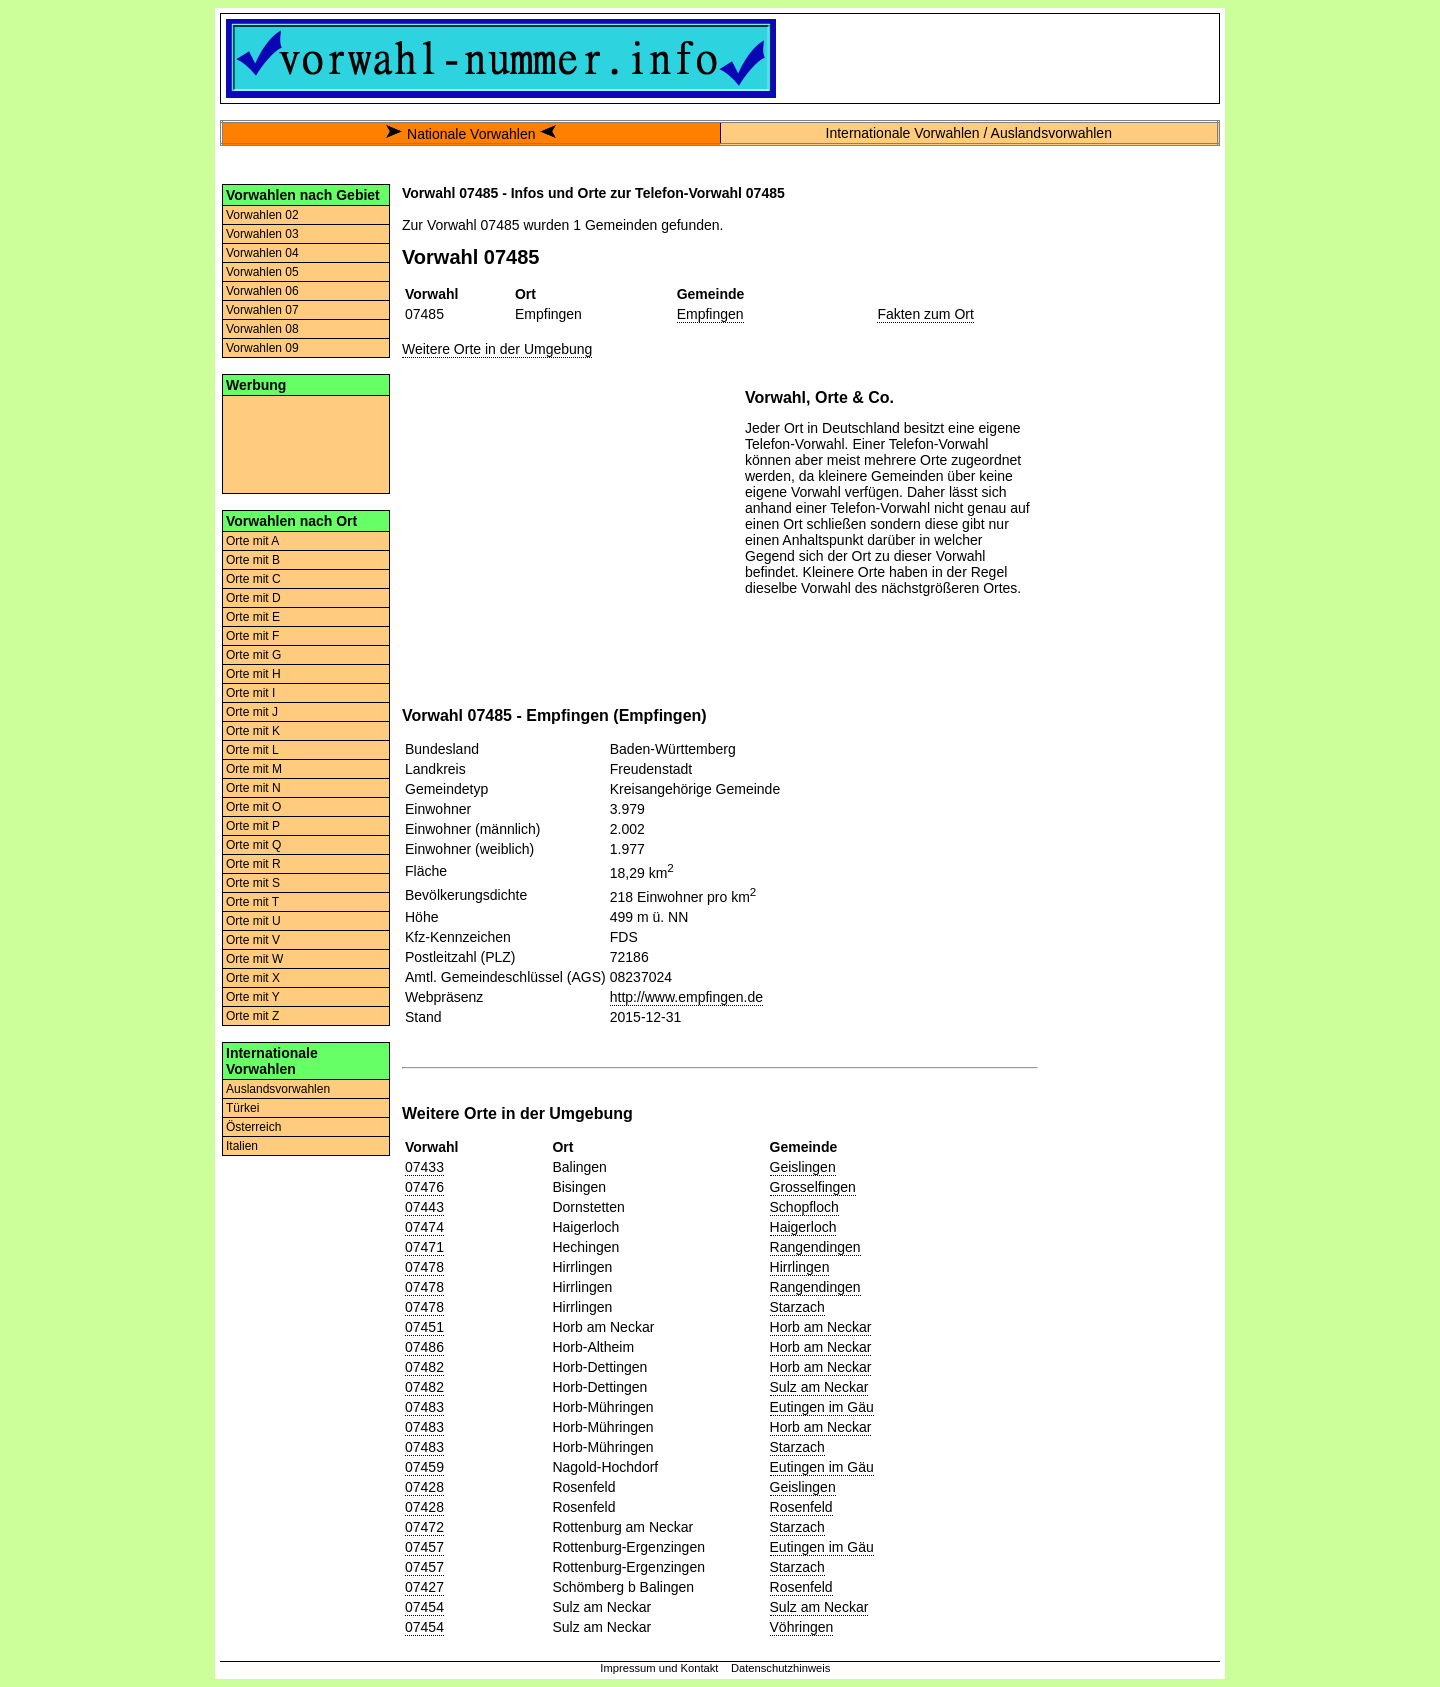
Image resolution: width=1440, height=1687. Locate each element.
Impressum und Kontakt (659, 1668)
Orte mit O (253, 807)
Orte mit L (252, 750)
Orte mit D (253, 598)
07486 (424, 1347)
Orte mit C (253, 579)
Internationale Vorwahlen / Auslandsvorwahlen (969, 133)
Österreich (253, 1127)
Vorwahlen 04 (262, 253)
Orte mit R (253, 864)
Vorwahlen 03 (262, 234)
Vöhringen (802, 1627)
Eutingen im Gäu (822, 1407)
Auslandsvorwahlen (278, 1089)
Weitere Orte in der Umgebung (497, 349)
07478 (424, 1267)
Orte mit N (253, 788)
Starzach (797, 1307)
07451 (424, 1327)
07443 (424, 1207)
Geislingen (803, 1167)
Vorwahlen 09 (262, 348)
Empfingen (710, 314)
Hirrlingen (800, 1267)
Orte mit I (250, 693)
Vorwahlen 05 (262, 272)
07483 (424, 1407)
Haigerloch (803, 1227)
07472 (424, 1527)
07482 (424, 1367)
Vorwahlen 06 (262, 291)
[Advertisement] (306, 443)
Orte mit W (254, 959)
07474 (424, 1227)
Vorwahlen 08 (262, 329)
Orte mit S (253, 883)
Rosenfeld (801, 1507)
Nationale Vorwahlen (471, 134)
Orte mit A (252, 541)
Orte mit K (253, 731)
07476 (424, 1187)
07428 (424, 1487)
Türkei (242, 1108)
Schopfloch (804, 1207)
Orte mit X (253, 978)
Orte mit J (252, 712)
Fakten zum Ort (925, 314)
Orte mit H (253, 674)
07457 (424, 1547)
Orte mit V (253, 940)
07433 (424, 1167)
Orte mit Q (253, 845)
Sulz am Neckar (819, 1387)
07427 (424, 1587)
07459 (424, 1467)
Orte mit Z (252, 1016)
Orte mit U (253, 921)
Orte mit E (253, 617)
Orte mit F (252, 636)
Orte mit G (253, 655)
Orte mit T (252, 902)
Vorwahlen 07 (262, 310)
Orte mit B (253, 560)
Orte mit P (253, 826)
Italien (242, 1146)
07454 (424, 1607)
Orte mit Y (253, 997)
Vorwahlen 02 (262, 215)
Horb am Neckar (821, 1327)
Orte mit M (254, 769)
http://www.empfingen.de (686, 997)
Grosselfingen (813, 1187)
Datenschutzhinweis (781, 1668)
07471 (424, 1247)
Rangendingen (815, 1247)
